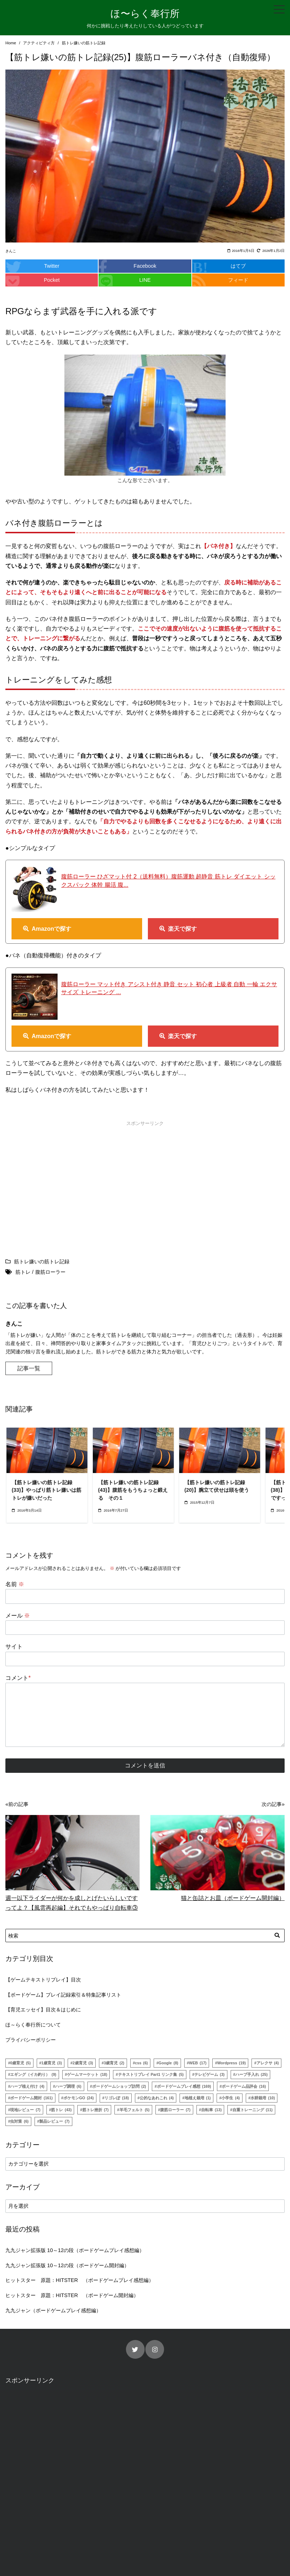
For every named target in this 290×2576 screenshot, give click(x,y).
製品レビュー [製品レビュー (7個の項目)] (54, 2121)
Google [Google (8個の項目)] (168, 2063)
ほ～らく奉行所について (33, 2025)
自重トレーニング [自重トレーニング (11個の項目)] (252, 2110)
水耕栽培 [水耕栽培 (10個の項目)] (262, 2098)
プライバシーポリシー (30, 2040)
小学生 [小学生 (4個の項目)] (230, 2098)
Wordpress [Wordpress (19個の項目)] (231, 2063)
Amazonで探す (51, 929)
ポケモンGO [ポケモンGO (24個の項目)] (78, 2098)
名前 (14, 1584)
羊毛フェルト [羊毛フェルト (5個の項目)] (134, 2110)
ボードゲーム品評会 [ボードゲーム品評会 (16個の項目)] (244, 2086)
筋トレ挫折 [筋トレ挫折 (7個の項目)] (95, 2110)
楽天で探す (182, 929)
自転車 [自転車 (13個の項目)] (211, 2110)
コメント (18, 1678)
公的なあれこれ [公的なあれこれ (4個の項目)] (157, 2098)
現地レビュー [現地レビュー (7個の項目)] (25, 2110)
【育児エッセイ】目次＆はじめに (43, 2009)
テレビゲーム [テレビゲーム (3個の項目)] (209, 2074)
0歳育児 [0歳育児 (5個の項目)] (20, 2063)
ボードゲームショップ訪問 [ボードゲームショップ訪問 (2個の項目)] (119, 2086)
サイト (14, 1646)
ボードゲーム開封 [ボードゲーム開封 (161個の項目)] (31, 2098)
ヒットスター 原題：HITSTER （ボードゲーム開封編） (72, 2295)
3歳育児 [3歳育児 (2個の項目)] (114, 2063)
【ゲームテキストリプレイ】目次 (43, 1980)
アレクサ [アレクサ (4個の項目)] (268, 2063)
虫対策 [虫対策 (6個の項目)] (19, 2121)
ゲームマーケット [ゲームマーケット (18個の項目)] (87, 2074)
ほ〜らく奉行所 (145, 13)
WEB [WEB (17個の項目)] (198, 2063)
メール (17, 1615)
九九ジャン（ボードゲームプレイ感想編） (53, 2310)
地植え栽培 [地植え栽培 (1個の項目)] (198, 2098)
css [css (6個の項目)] (141, 2063)
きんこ (10, 251)
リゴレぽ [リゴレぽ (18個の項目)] (116, 2098)
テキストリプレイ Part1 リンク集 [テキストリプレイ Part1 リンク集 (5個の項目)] (151, 2074)
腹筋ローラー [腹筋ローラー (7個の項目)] (175, 2110)
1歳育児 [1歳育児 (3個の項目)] (51, 2063)
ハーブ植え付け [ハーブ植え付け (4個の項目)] (27, 2086)
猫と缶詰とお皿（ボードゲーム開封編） (233, 1898)
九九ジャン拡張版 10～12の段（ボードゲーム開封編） (67, 2265)
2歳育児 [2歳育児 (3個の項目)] (83, 2063)
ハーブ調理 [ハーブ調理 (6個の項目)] (68, 2086)
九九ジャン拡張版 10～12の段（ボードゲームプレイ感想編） (74, 2250)
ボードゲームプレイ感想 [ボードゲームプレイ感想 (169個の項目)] (184, 2086)
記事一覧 (28, 1368)
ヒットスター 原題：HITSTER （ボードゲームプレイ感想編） (79, 2280)
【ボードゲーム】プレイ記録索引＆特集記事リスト (63, 1995)
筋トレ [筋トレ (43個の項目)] (61, 2110)
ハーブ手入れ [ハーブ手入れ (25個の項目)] (251, 2074)
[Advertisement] (74, 1179)
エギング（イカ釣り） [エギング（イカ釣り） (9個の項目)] (33, 2074)
